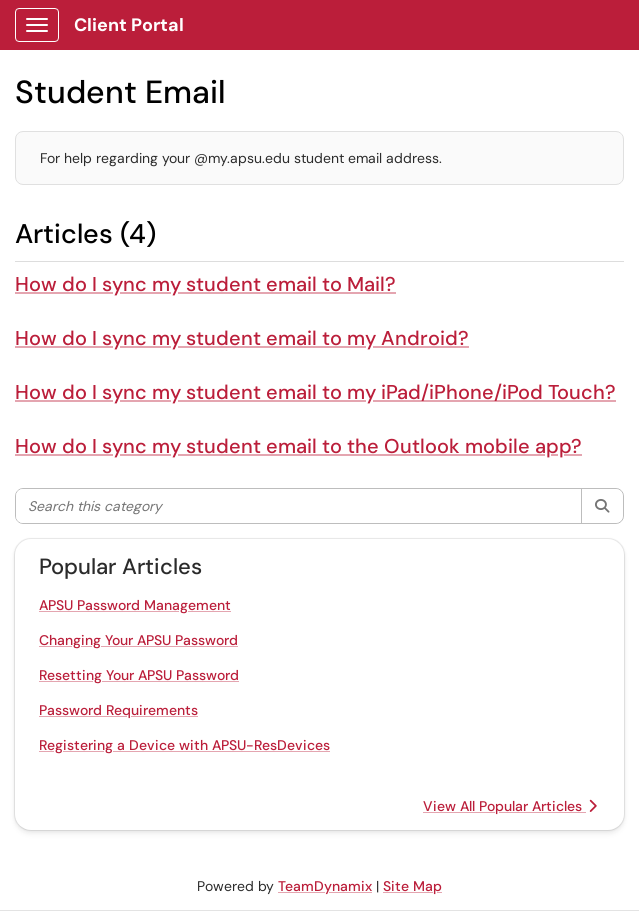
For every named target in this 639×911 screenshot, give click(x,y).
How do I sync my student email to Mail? (205, 284)
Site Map (412, 886)
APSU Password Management (135, 605)
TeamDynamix (325, 886)
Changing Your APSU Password (138, 640)
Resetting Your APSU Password (139, 675)
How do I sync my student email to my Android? (242, 338)
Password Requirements (118, 710)
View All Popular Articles (510, 806)
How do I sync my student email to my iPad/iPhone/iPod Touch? (315, 392)
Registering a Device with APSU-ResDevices (184, 745)
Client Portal (129, 25)
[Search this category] (299, 506)
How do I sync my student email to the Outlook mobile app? (298, 446)
